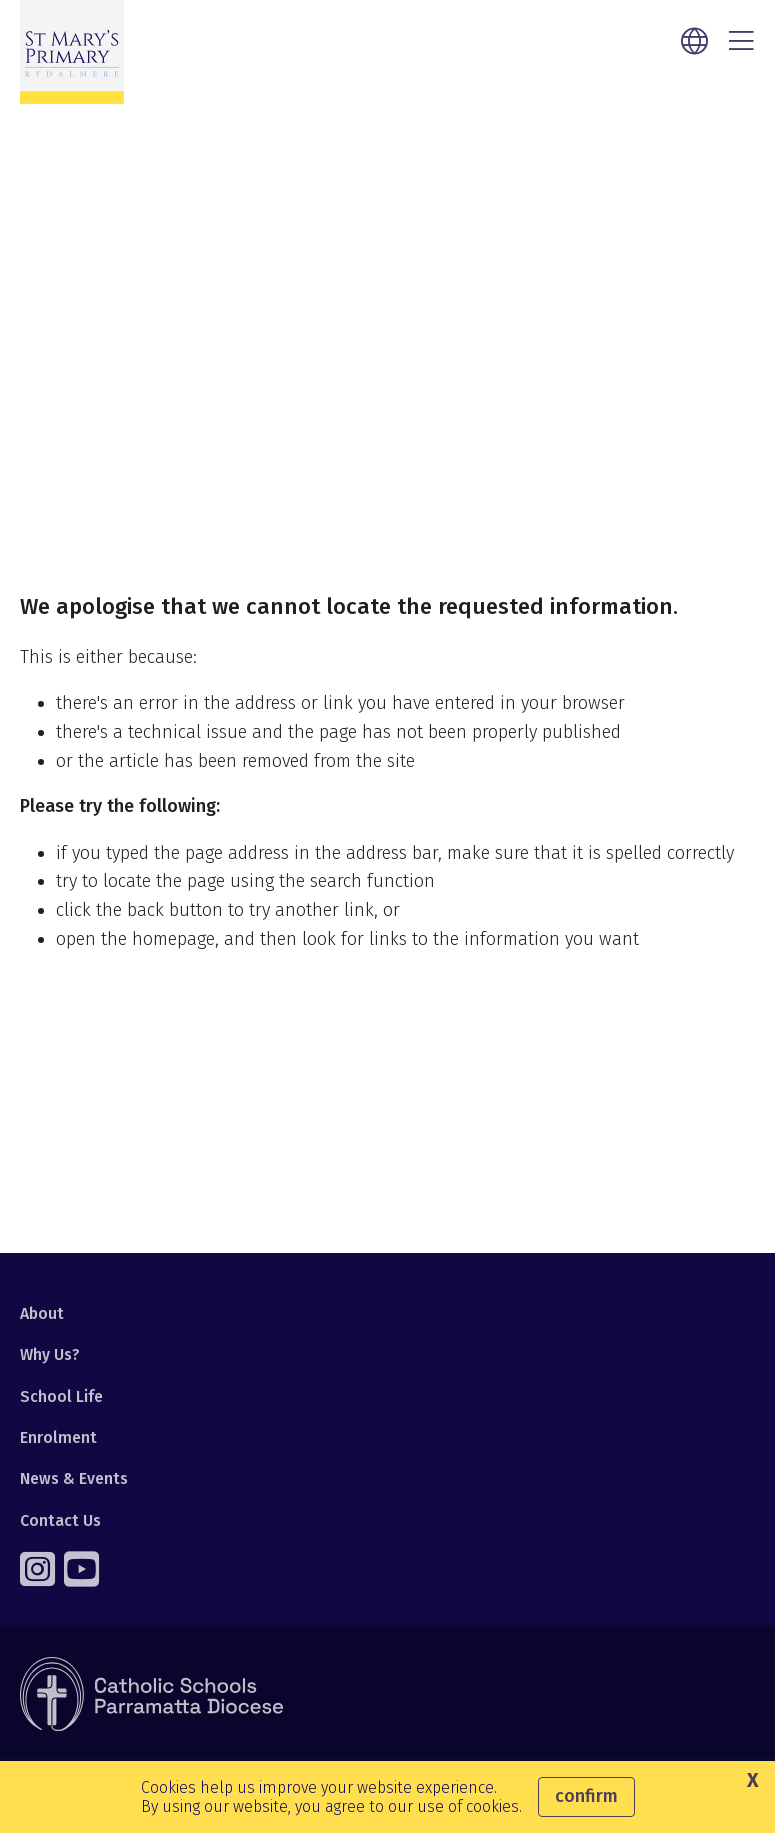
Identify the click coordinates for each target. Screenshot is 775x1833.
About (42, 1313)
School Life (61, 1396)
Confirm (586, 1796)
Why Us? (50, 1354)
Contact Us (60, 1520)
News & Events (74, 1478)
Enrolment (58, 1437)
